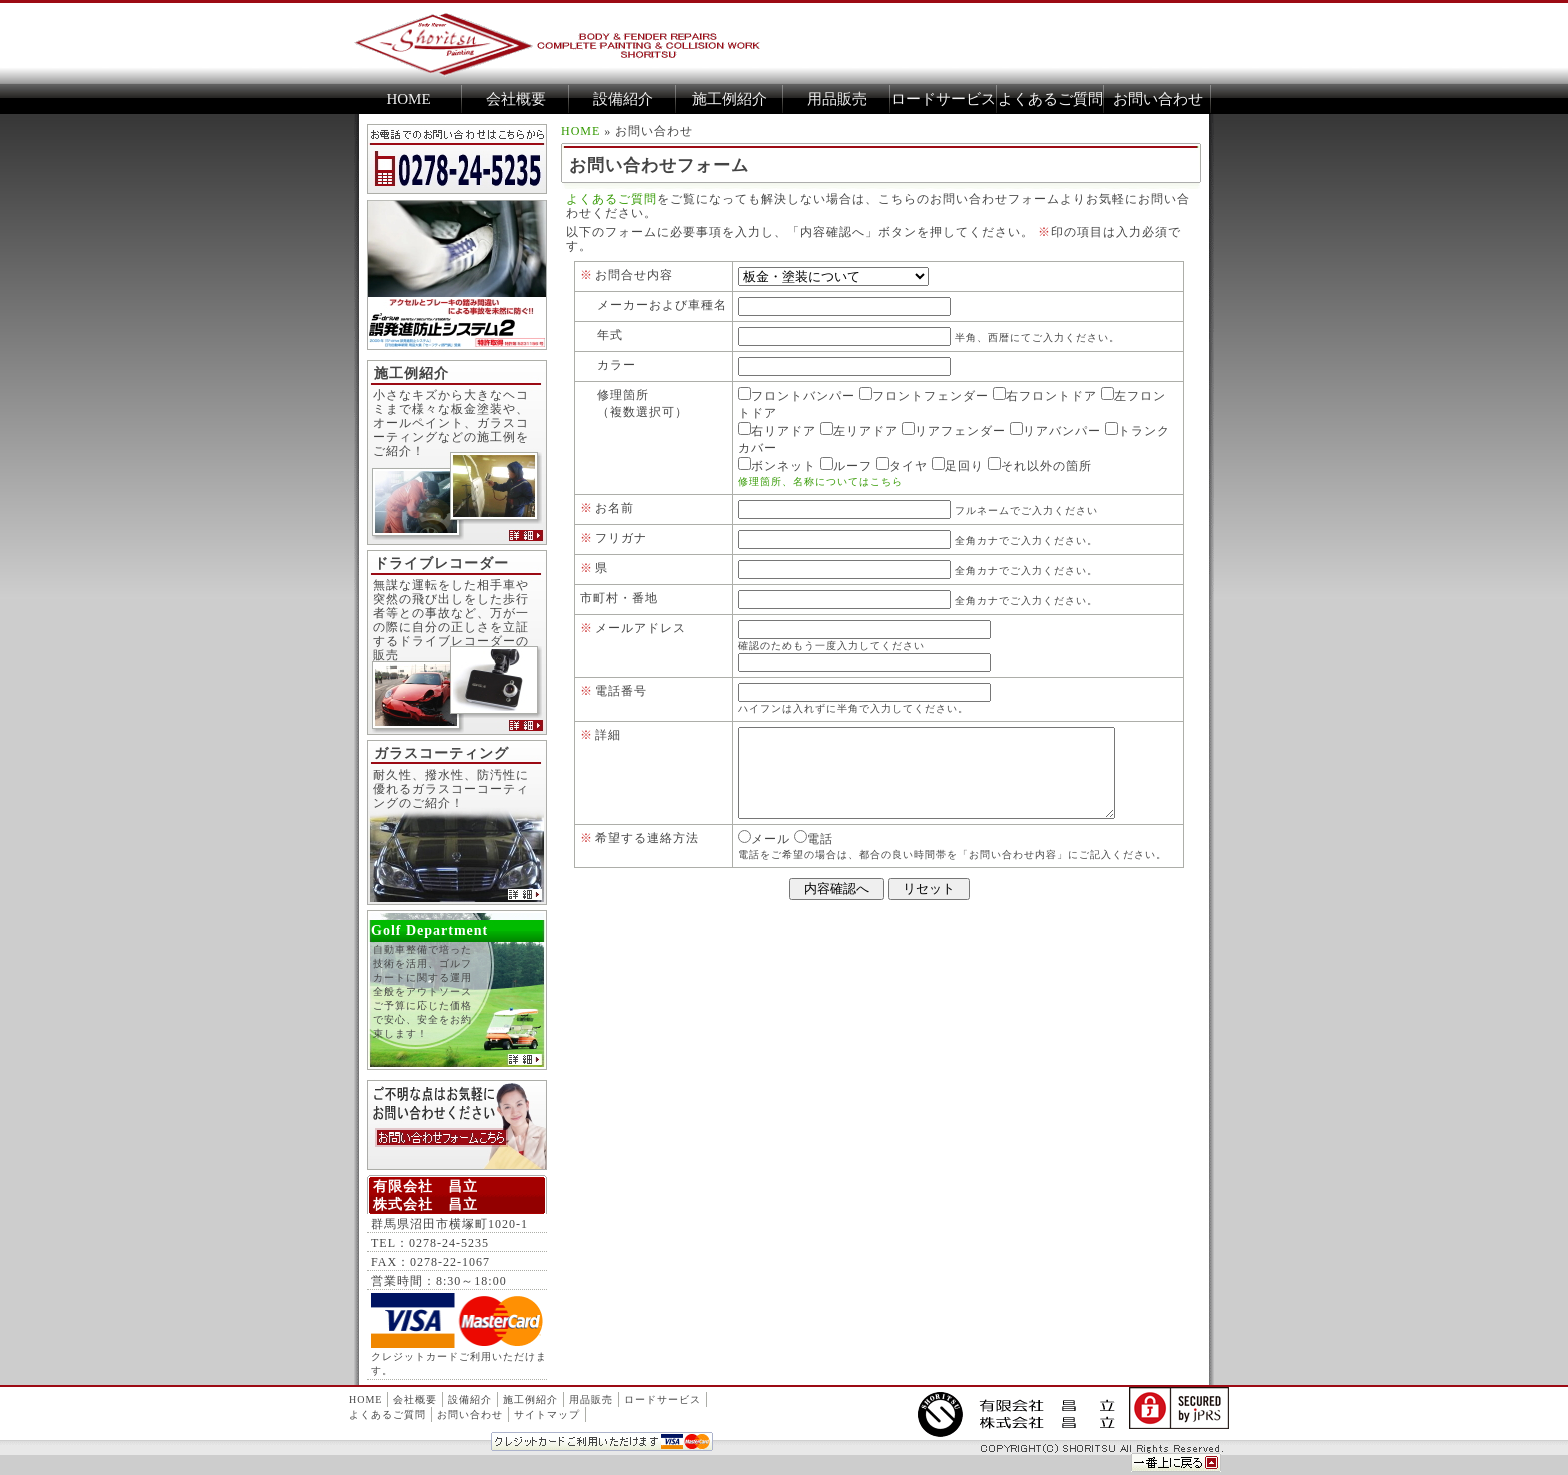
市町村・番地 (619, 598)
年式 (610, 335)
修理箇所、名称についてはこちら (820, 481)
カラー (616, 365)
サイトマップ (547, 1414)
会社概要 (516, 99)
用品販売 (837, 99)
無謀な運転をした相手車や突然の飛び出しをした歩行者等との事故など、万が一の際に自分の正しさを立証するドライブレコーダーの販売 (451, 620)
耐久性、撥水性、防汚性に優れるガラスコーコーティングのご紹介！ (451, 789)
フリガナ (621, 538)
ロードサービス (943, 99)
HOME (408, 99)
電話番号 (621, 691)
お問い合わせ (1158, 99)
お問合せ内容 (634, 275)
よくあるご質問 (1050, 99)
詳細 (608, 735)
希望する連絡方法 (647, 856)
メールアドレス (640, 628)
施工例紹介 (729, 99)
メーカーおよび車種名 (662, 305)
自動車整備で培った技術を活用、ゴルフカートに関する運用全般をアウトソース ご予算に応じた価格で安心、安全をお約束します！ (452, 1008)
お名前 (614, 508)
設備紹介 (623, 99)
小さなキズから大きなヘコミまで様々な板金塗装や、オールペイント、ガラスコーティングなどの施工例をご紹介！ (451, 423)
